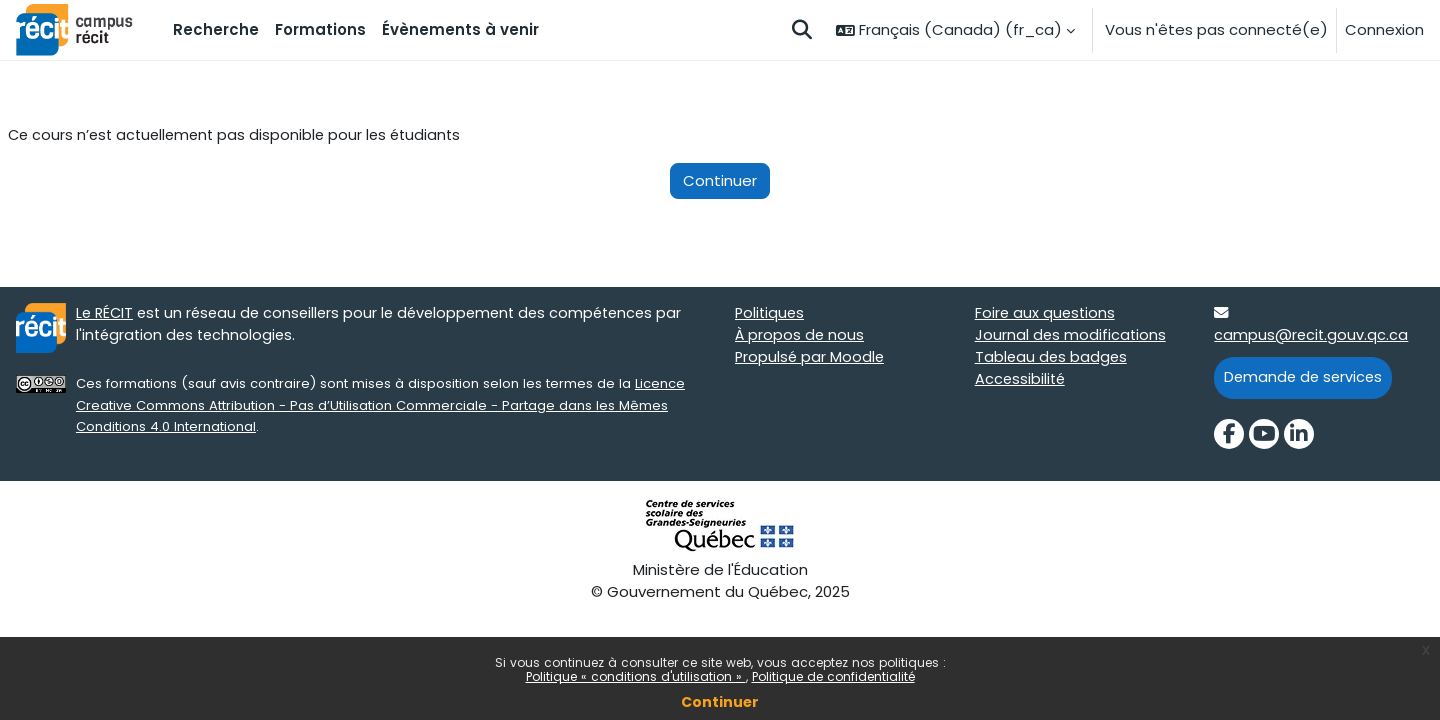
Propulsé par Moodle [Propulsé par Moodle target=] (811, 359)
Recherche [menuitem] (216, 29)
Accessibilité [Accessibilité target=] (1021, 382)
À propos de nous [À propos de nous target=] (800, 337)
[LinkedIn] (1299, 437)
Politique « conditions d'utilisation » (636, 676)
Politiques (771, 314)
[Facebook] (1229, 437)
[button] (802, 30)
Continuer (720, 702)
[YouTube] (1264, 437)
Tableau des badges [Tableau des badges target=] (1052, 359)
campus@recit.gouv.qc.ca (1312, 337)
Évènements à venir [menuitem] (460, 29)
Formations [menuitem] (320, 29)
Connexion (1384, 29)
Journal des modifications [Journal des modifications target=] (1071, 337)
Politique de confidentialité (833, 676)
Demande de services (1305, 379)
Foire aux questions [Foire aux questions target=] (1046, 314)
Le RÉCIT (106, 314)
